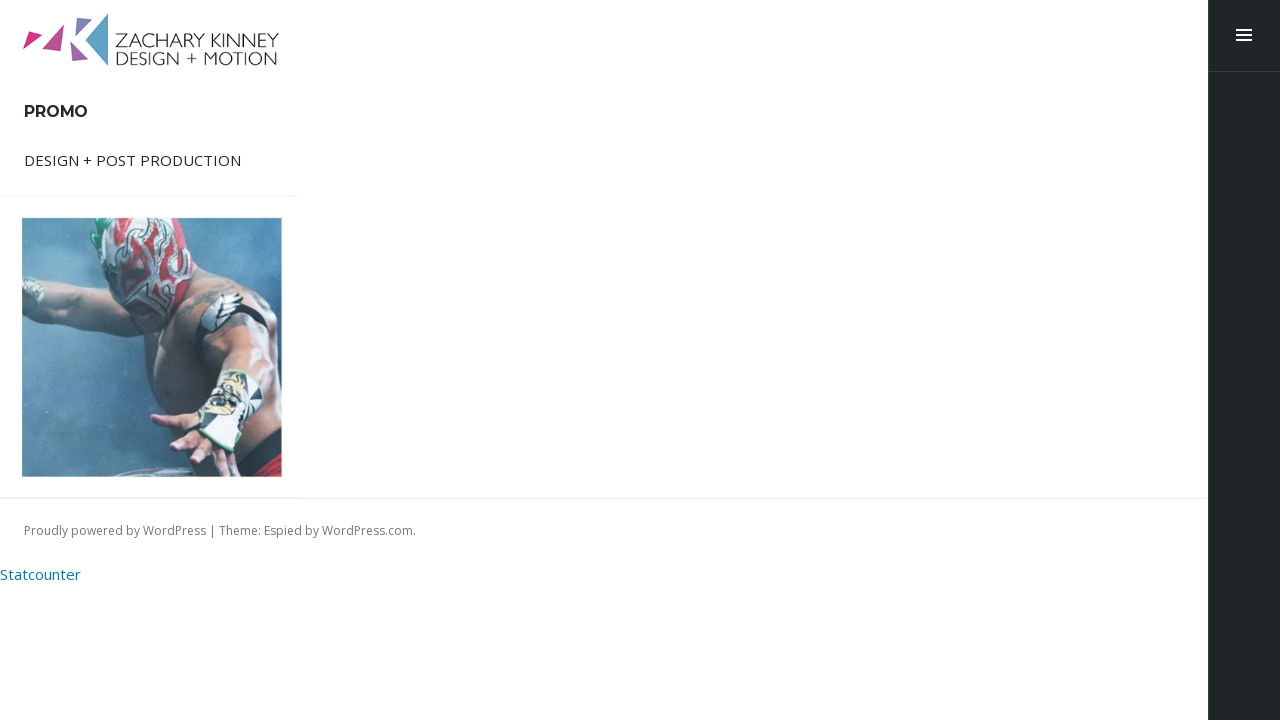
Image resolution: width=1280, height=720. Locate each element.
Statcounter (40, 574)
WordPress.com (367, 530)
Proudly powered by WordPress (115, 530)
